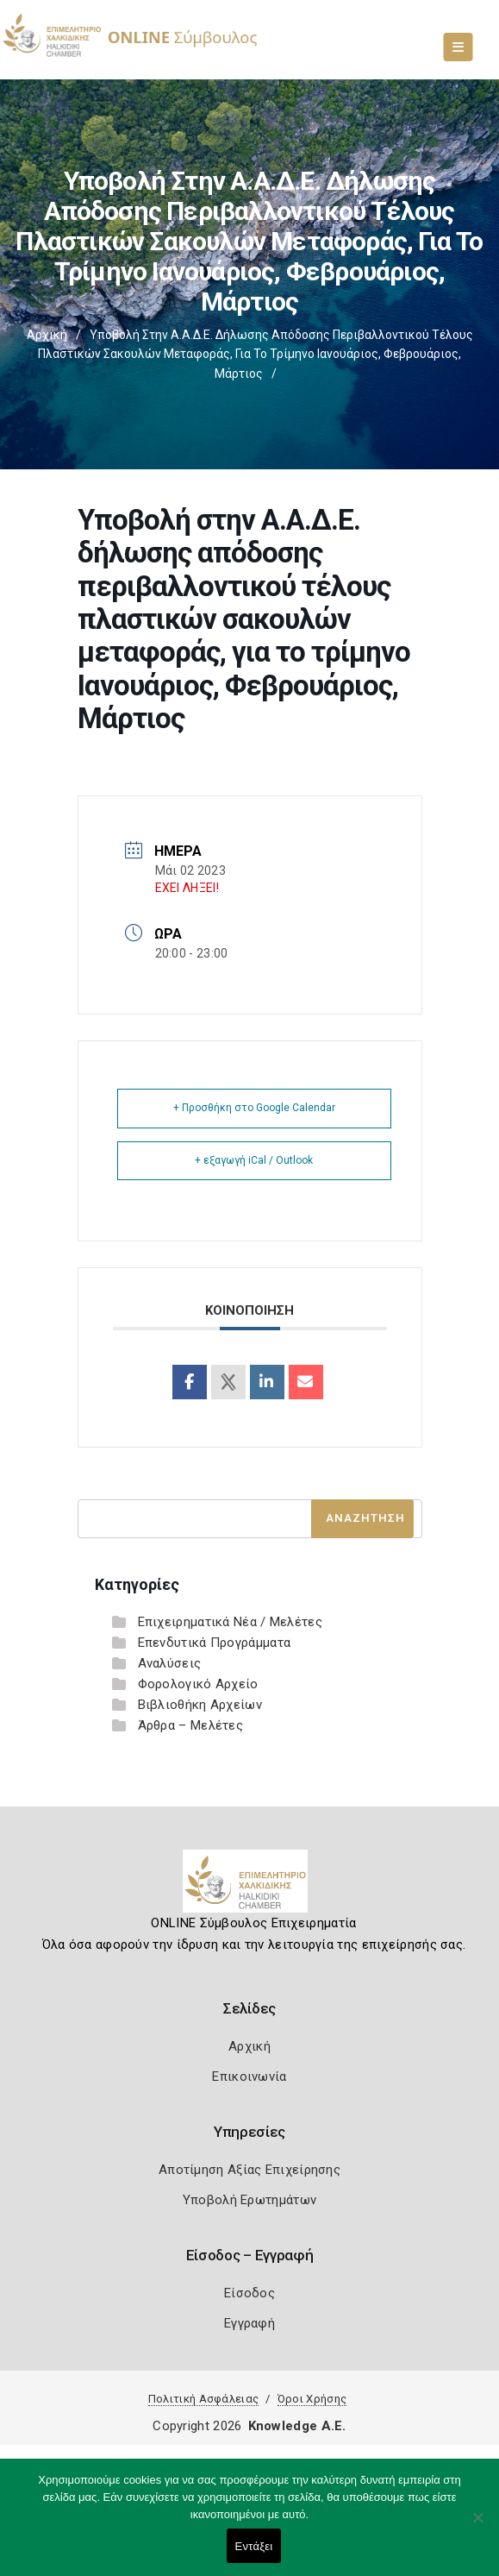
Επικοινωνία (249, 2076)
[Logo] (249, 1888)
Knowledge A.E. (297, 2426)
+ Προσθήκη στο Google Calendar (254, 1108)
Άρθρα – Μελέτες (191, 1725)
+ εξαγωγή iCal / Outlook (254, 1160)
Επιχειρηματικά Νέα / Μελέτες (230, 1622)
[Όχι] (477, 2526)
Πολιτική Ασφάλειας (203, 2398)
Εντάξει (254, 2546)
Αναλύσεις (170, 1663)
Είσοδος (249, 2293)
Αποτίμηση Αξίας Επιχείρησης (249, 2169)
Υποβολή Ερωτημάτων (249, 2200)
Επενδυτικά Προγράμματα (214, 1642)
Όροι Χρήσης (312, 2398)
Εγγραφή (249, 2323)
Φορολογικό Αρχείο (198, 1684)
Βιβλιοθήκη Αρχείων (200, 1704)
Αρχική (47, 335)
